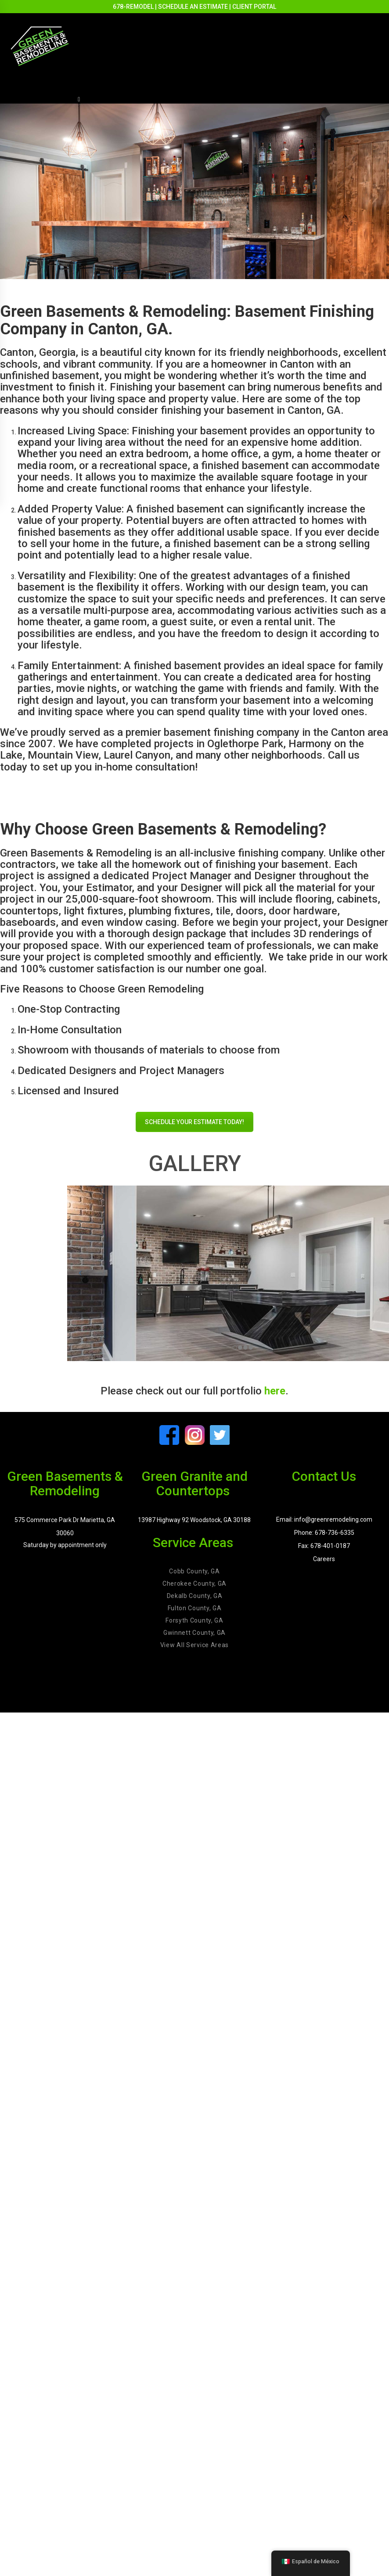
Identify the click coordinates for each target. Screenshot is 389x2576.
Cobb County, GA (194, 1571)
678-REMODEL (133, 6)
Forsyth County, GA (194, 1620)
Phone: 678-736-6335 (324, 1532)
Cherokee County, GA (194, 1583)
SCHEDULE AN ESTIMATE (193, 6)
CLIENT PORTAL (254, 6)
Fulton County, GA (195, 1608)
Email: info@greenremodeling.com (324, 1519)
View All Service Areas (194, 1644)
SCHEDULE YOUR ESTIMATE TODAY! (194, 1121)
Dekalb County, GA (195, 1595)
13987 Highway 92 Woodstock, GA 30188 (194, 1519)
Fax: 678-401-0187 (324, 1545)
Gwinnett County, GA (194, 1632)
